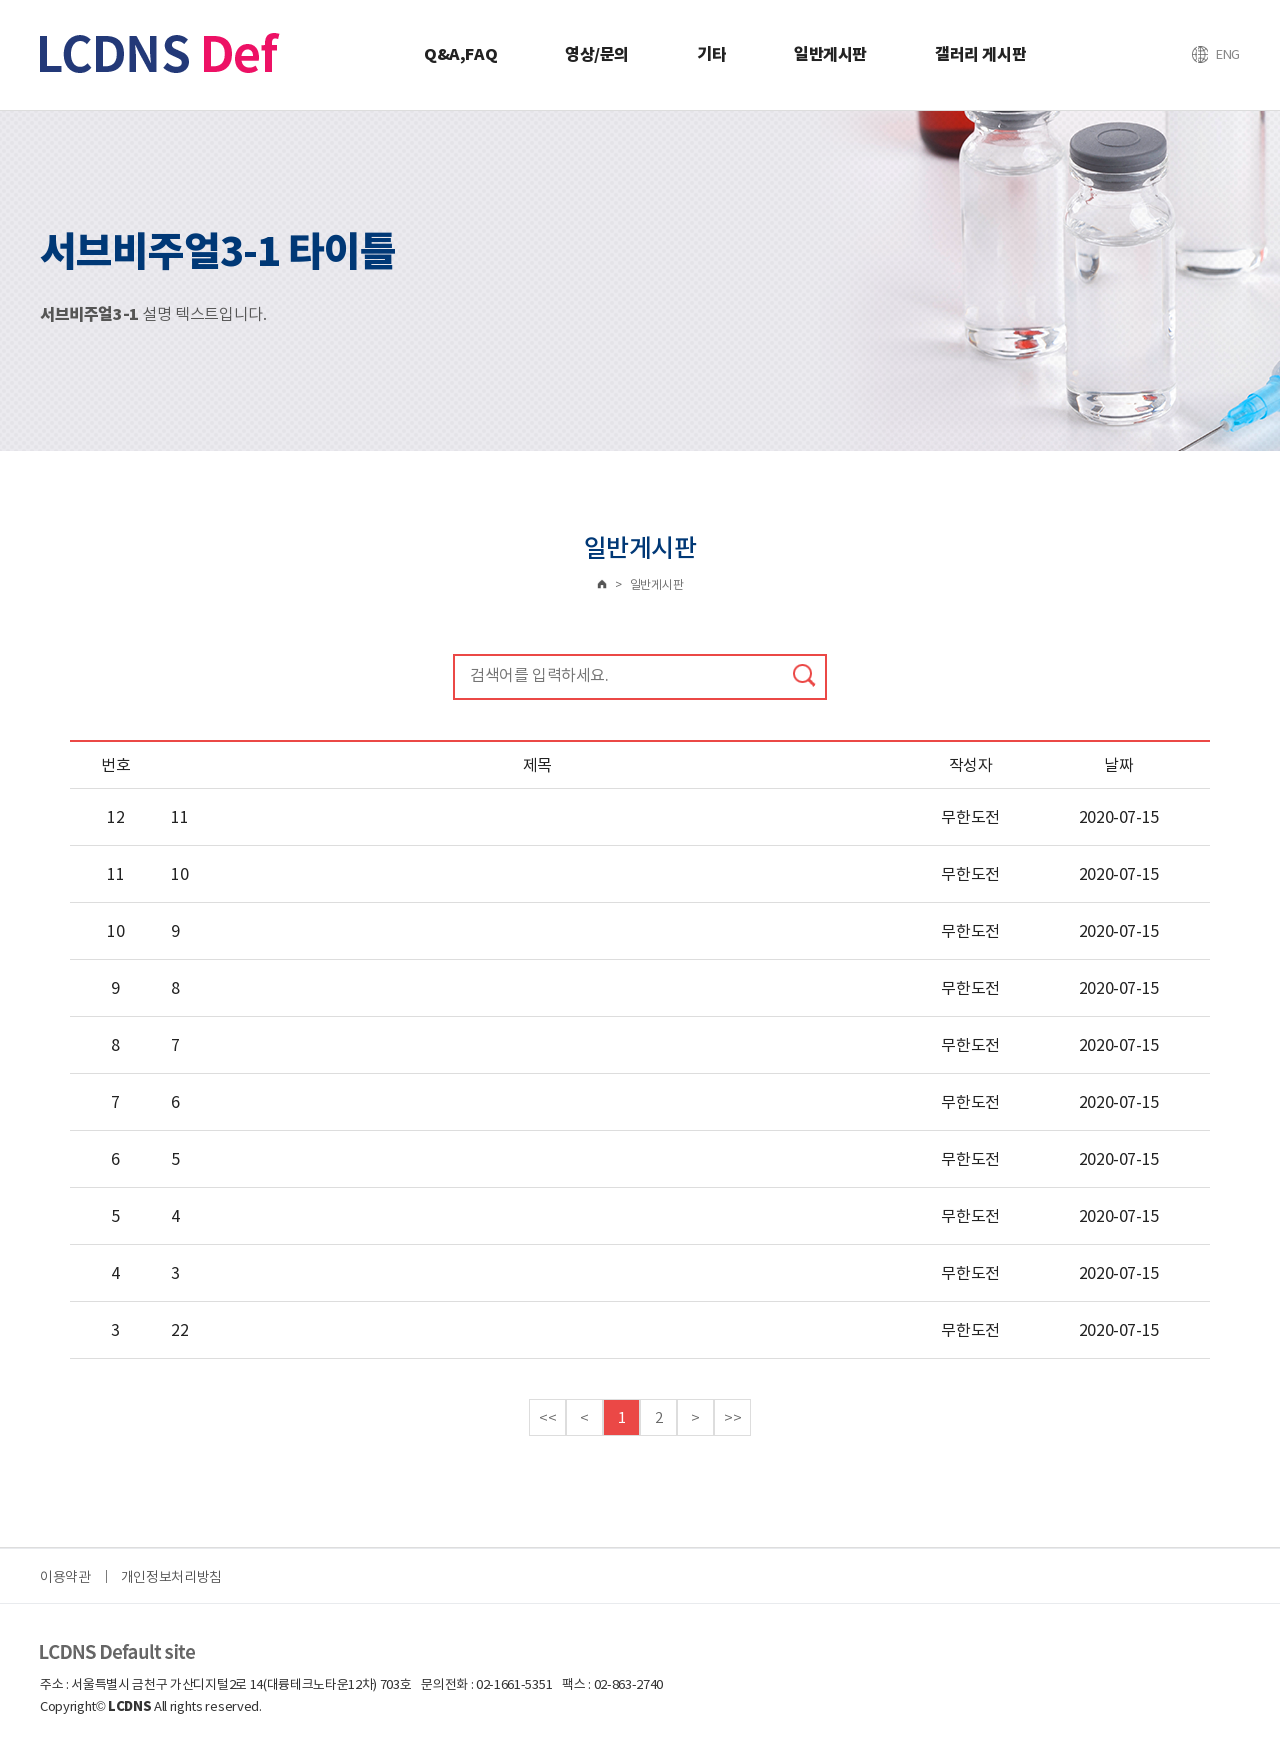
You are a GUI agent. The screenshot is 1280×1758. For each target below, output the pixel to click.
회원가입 (1182, 54)
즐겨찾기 (1224, 54)
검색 (804, 675)
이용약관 (65, 1577)
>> (732, 1417)
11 (179, 817)
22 (179, 1330)
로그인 (1140, 54)
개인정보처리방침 (171, 1577)
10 (179, 874)
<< (547, 1417)
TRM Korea (160, 53)
